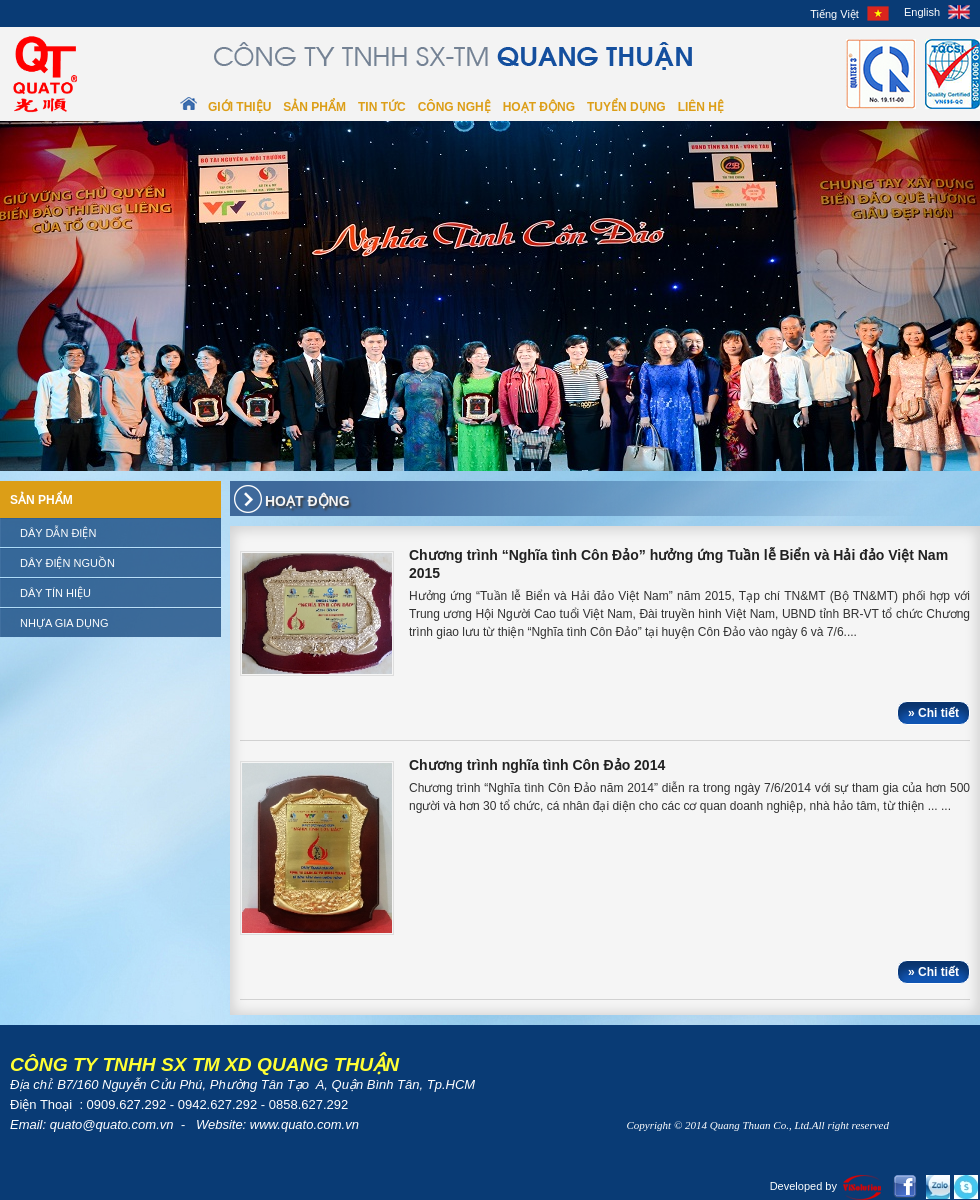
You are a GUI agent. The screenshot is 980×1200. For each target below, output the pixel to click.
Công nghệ (454, 107)
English (922, 12)
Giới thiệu (239, 107)
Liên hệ (701, 107)
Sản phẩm (314, 107)
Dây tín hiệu (55, 593)
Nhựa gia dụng (64, 623)
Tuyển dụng (626, 107)
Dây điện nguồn (67, 563)
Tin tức (382, 107)
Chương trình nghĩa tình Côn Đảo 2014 (537, 765)
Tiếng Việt (834, 14)
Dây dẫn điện (58, 533)
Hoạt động (539, 107)
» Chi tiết (933, 713)
